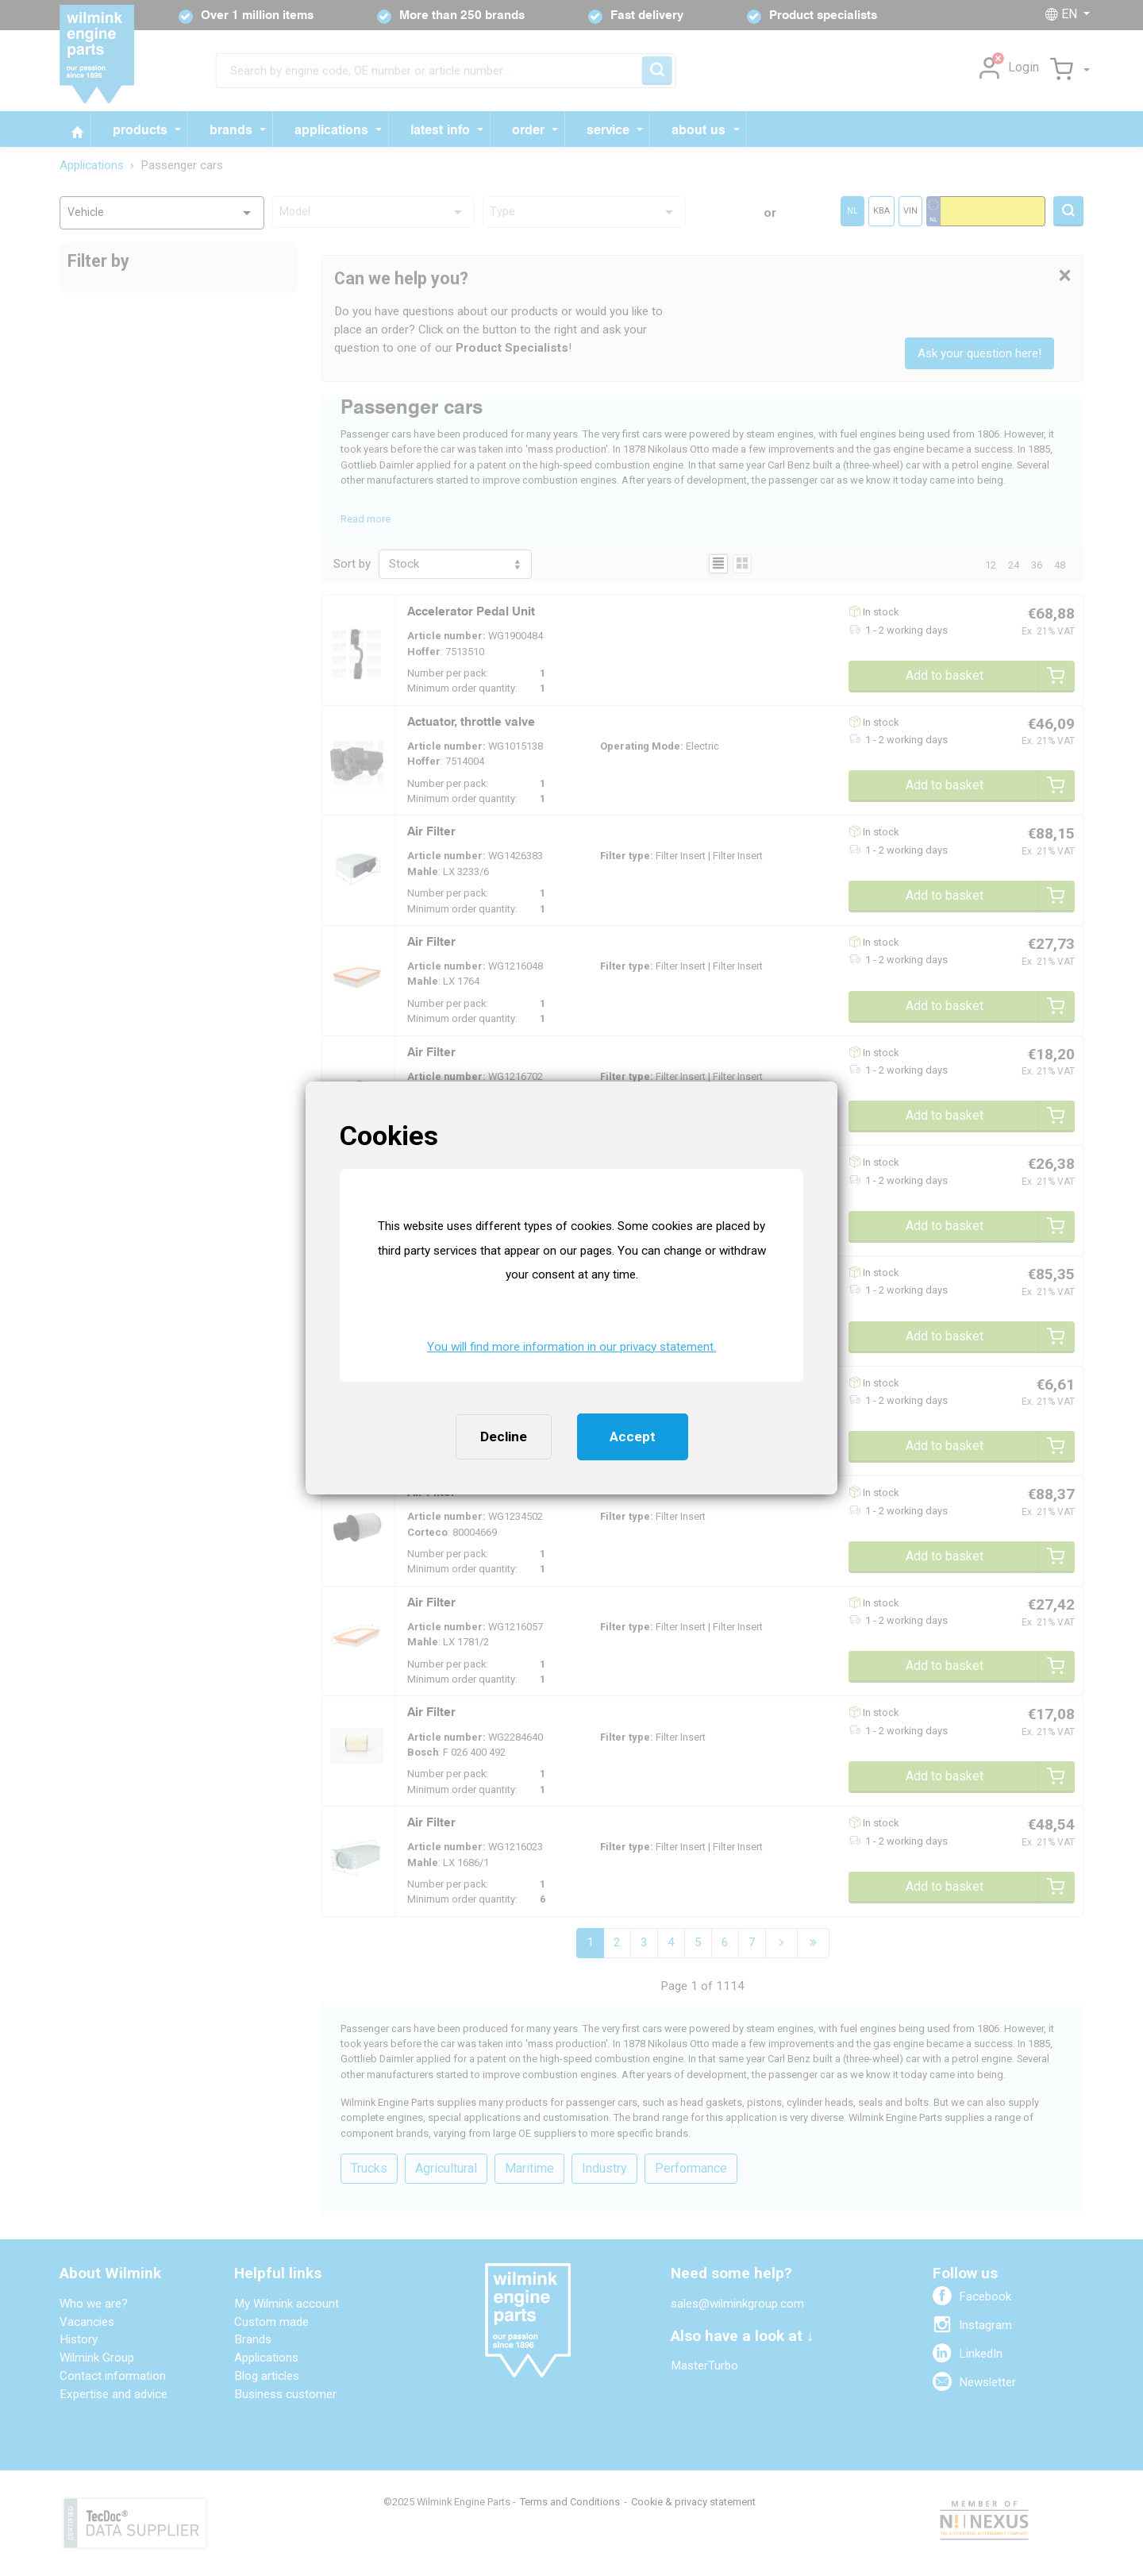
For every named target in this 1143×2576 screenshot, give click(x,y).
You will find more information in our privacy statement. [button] (571, 1347)
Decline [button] (503, 1436)
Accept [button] (633, 1436)
